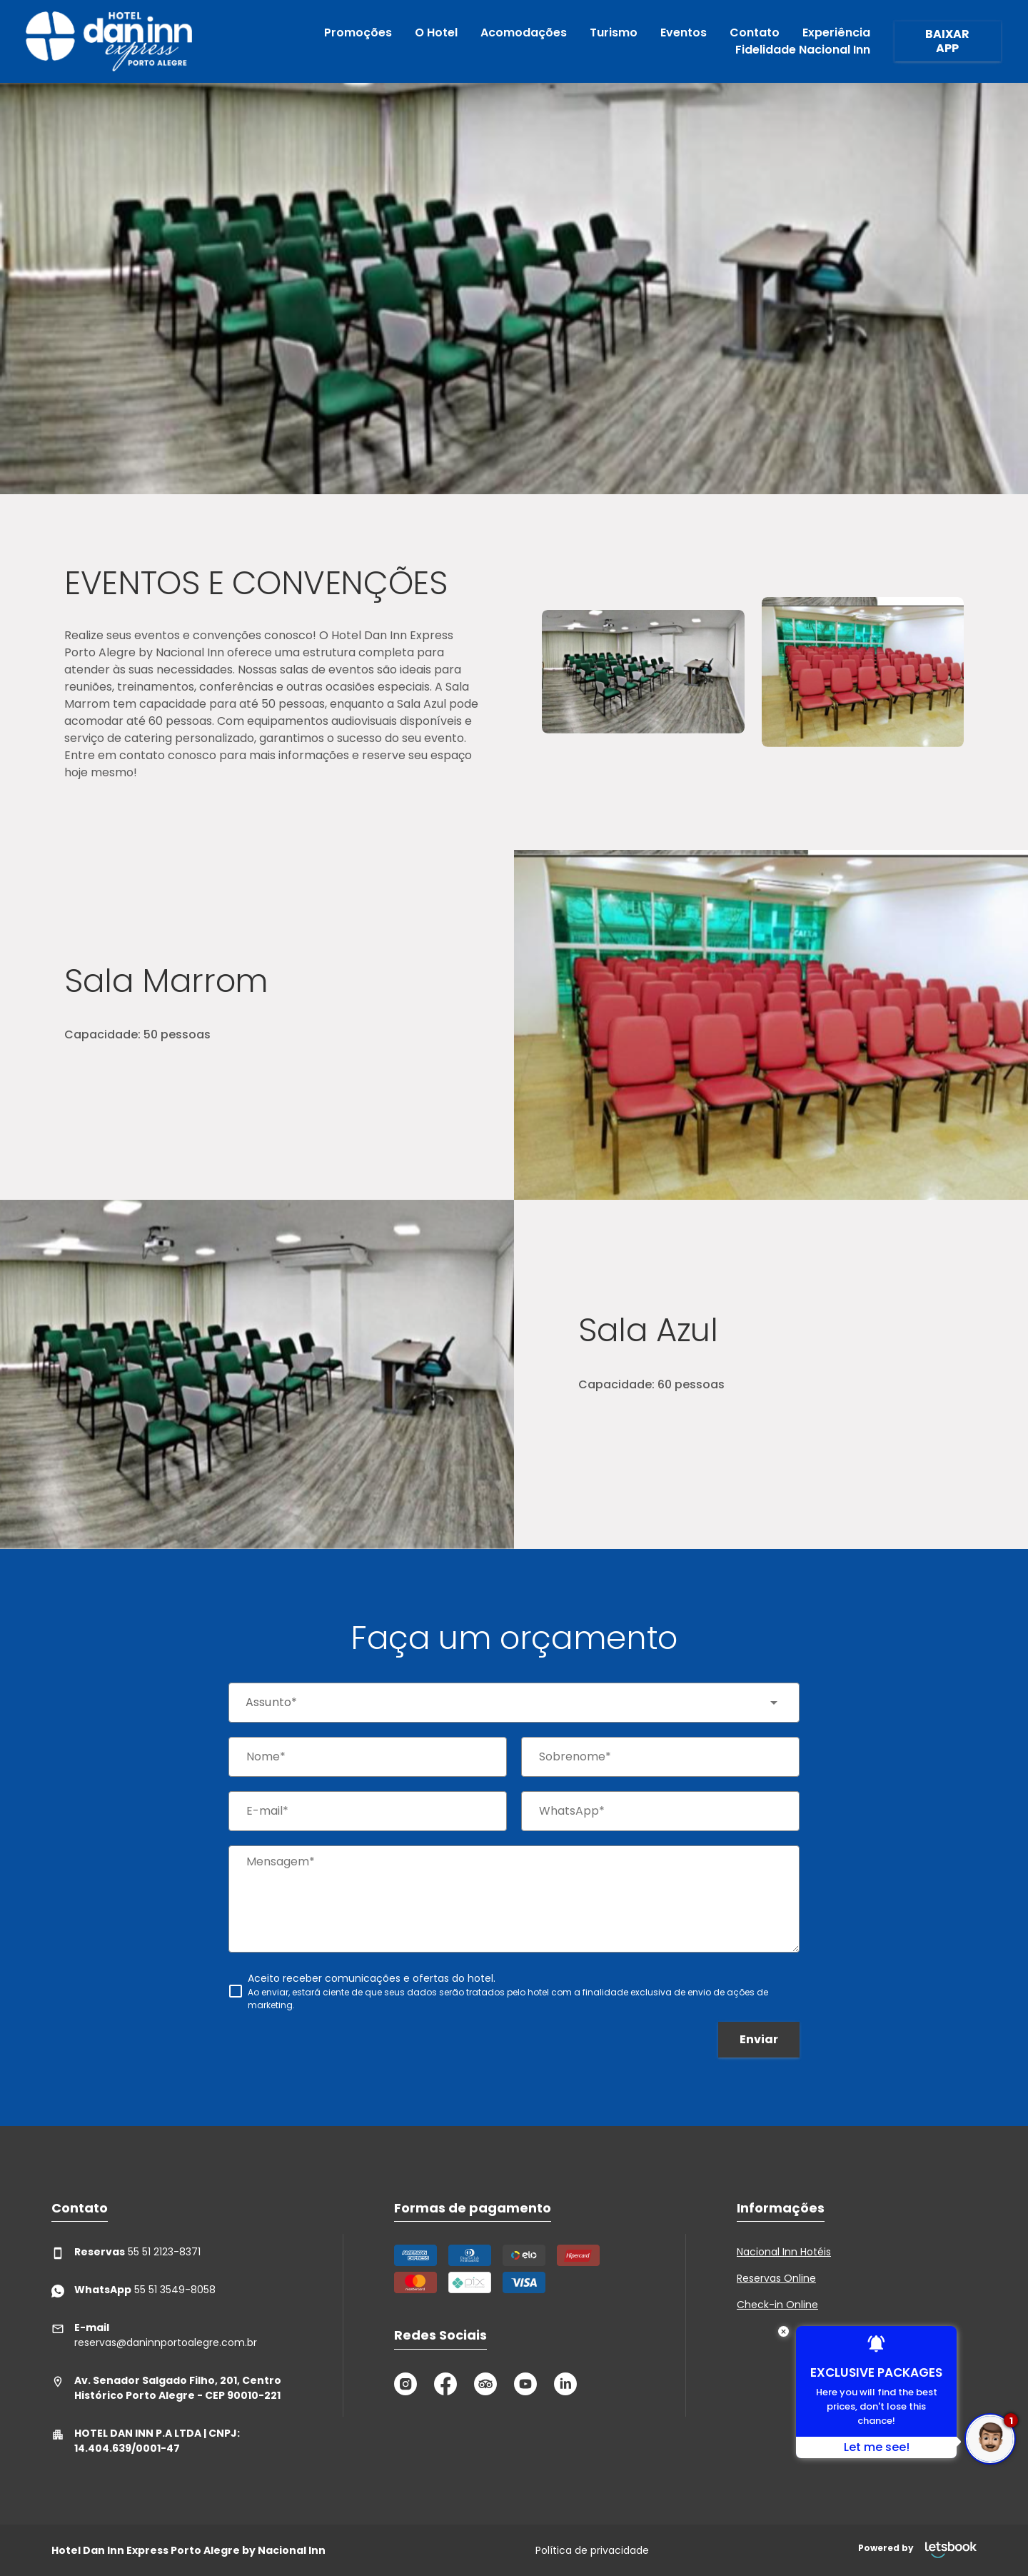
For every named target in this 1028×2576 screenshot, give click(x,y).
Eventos (683, 32)
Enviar (759, 2039)
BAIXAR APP (947, 41)
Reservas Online (776, 2278)
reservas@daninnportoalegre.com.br (154, 2335)
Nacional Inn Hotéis (784, 2252)
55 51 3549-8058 (133, 2289)
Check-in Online (777, 2304)
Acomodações (523, 32)
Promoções (358, 32)
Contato (755, 32)
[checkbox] (514, 1991)
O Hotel (436, 32)
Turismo (614, 32)
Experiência (836, 32)
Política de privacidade (592, 2550)
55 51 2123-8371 (126, 2252)
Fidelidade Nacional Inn (802, 49)
